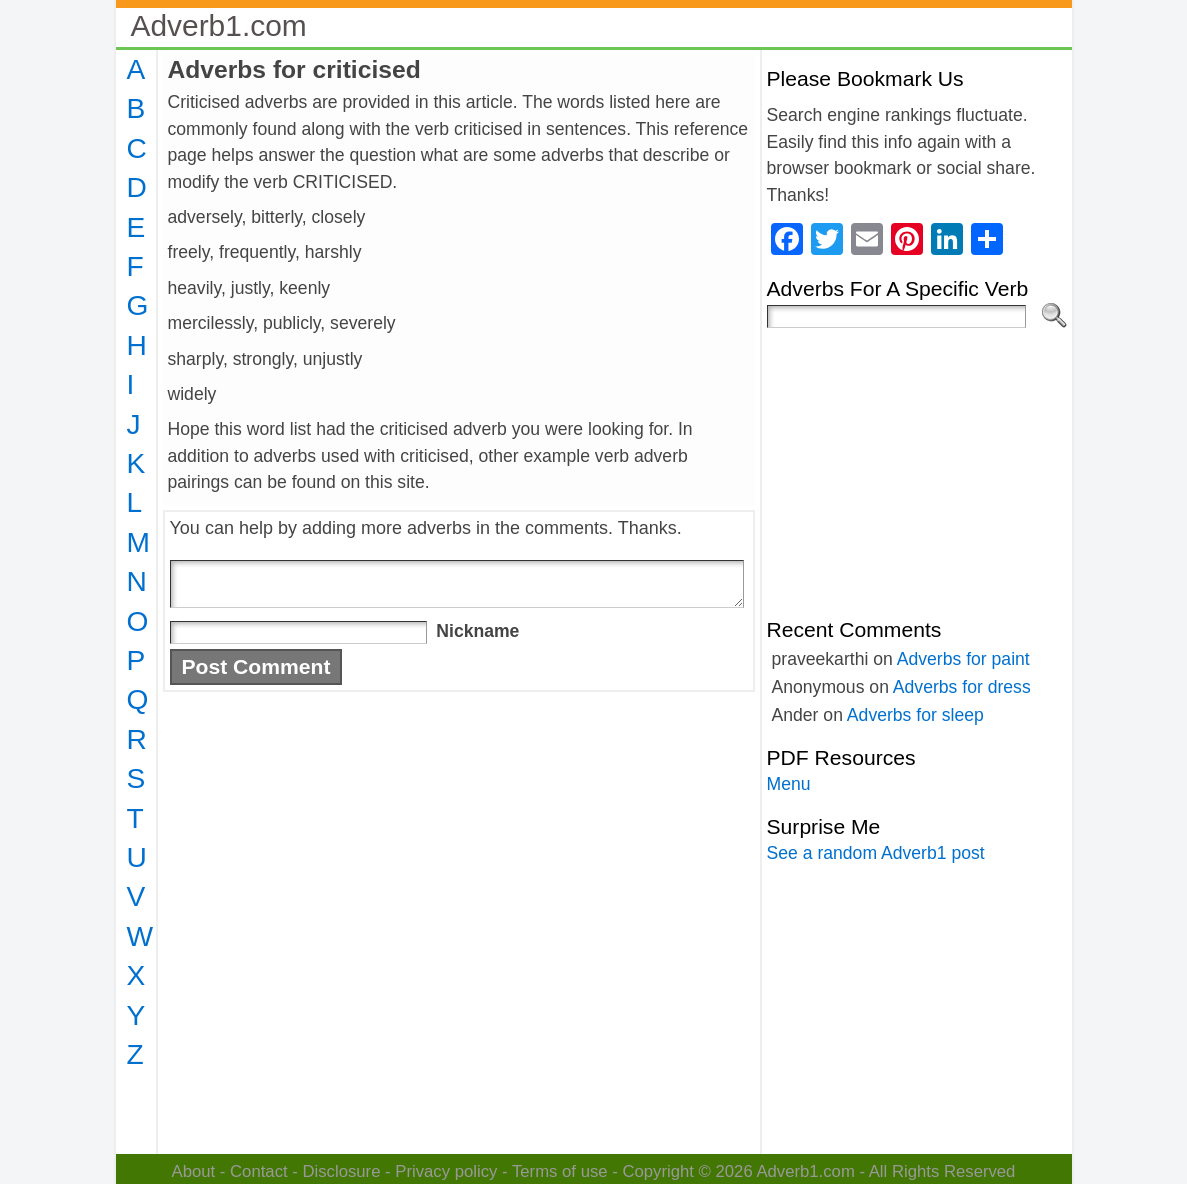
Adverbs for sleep (915, 715)
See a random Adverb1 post (876, 853)
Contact (259, 1171)
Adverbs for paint (963, 659)
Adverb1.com (219, 25)
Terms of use (560, 1171)
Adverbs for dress (962, 687)
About (194, 1171)
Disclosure (341, 1171)
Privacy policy (446, 1171)
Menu (789, 784)
